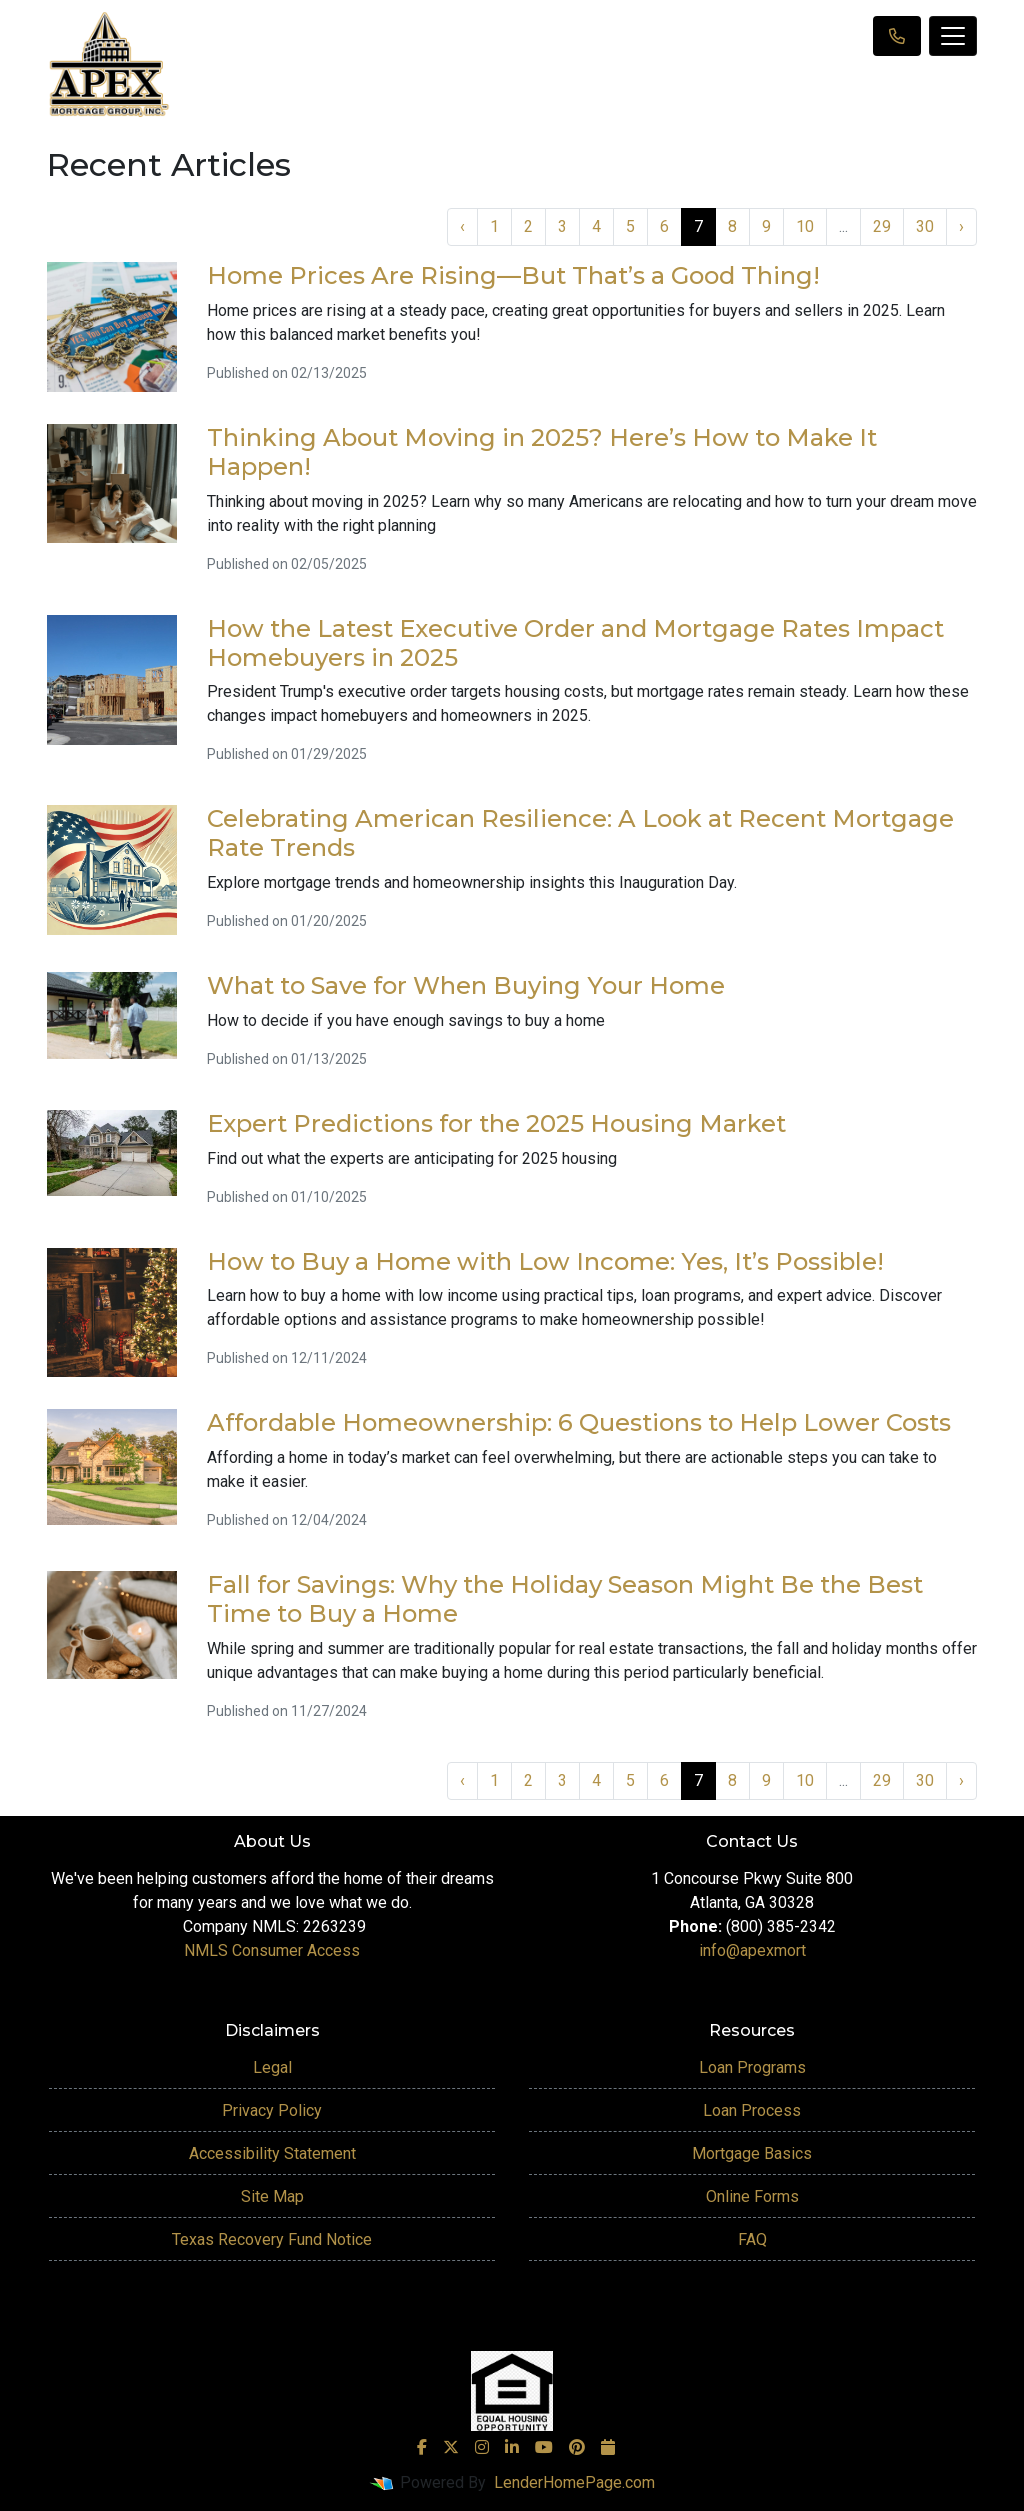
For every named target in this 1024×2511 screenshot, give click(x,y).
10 (805, 226)
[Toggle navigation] (953, 36)
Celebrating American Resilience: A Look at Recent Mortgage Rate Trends (580, 833)
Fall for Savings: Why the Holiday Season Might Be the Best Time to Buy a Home (565, 1599)
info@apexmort (752, 1950)
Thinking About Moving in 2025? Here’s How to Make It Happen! (542, 452)
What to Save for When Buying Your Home (466, 985)
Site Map (272, 2196)
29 (882, 226)
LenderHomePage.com (574, 2482)
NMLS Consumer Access (272, 1950)
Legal (272, 2067)
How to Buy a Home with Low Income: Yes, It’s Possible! (545, 1261)
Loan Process (752, 2110)
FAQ (752, 2239)
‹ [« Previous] (462, 226)
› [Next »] (961, 226)
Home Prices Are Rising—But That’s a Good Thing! (513, 275)
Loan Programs (752, 2067)
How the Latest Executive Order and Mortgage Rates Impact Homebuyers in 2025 (575, 643)
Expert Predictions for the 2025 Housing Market (496, 1123)
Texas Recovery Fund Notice (272, 2239)
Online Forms (752, 2196)
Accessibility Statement (272, 2153)
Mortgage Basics (752, 2153)
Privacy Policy (272, 2110)
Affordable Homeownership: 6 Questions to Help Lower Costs (579, 1422)
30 (925, 226)
